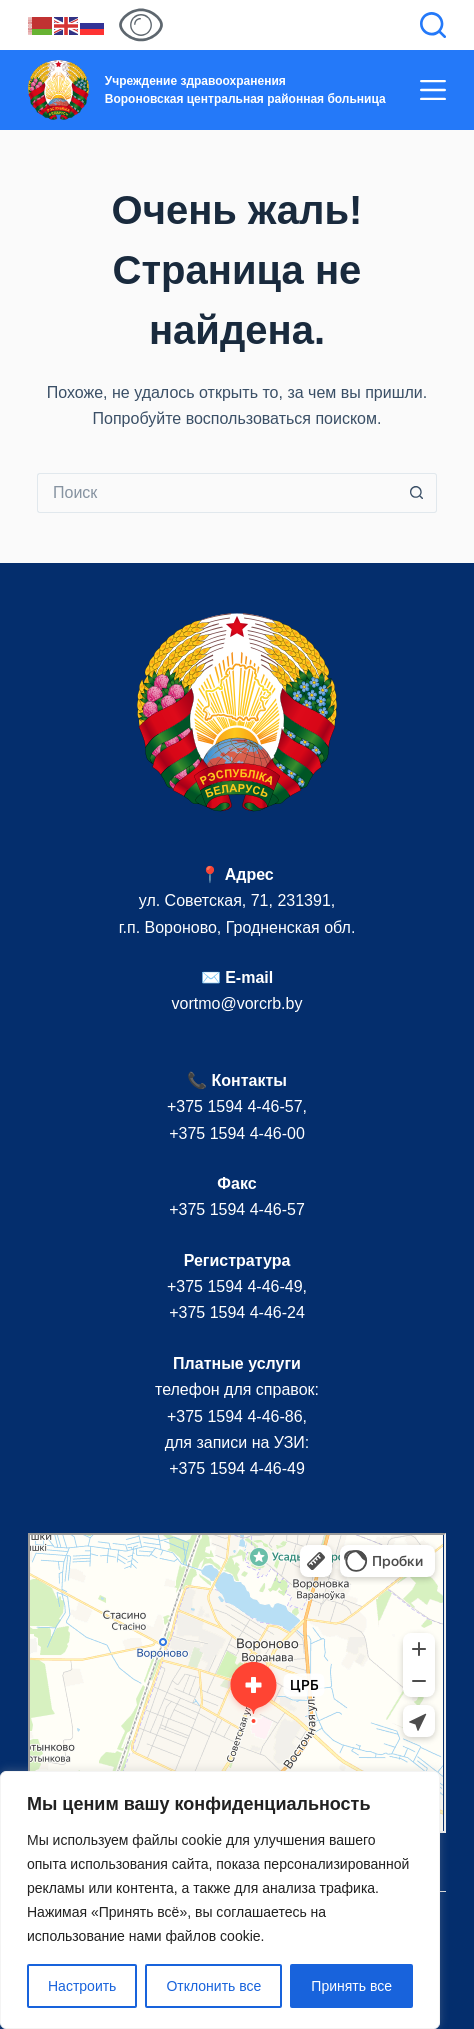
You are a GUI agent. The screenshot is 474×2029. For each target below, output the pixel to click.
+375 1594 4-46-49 (235, 1286)
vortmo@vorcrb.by (237, 1003)
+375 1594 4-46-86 (235, 1416)
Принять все (351, 1986)
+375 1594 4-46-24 (237, 1312)
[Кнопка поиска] (417, 493)
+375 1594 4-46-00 (237, 1133)
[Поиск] (433, 25)
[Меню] (433, 90)
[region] (220, 1900)
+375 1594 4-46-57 (235, 1106)
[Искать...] (217, 493)
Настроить (82, 1986)
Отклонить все (213, 1986)
